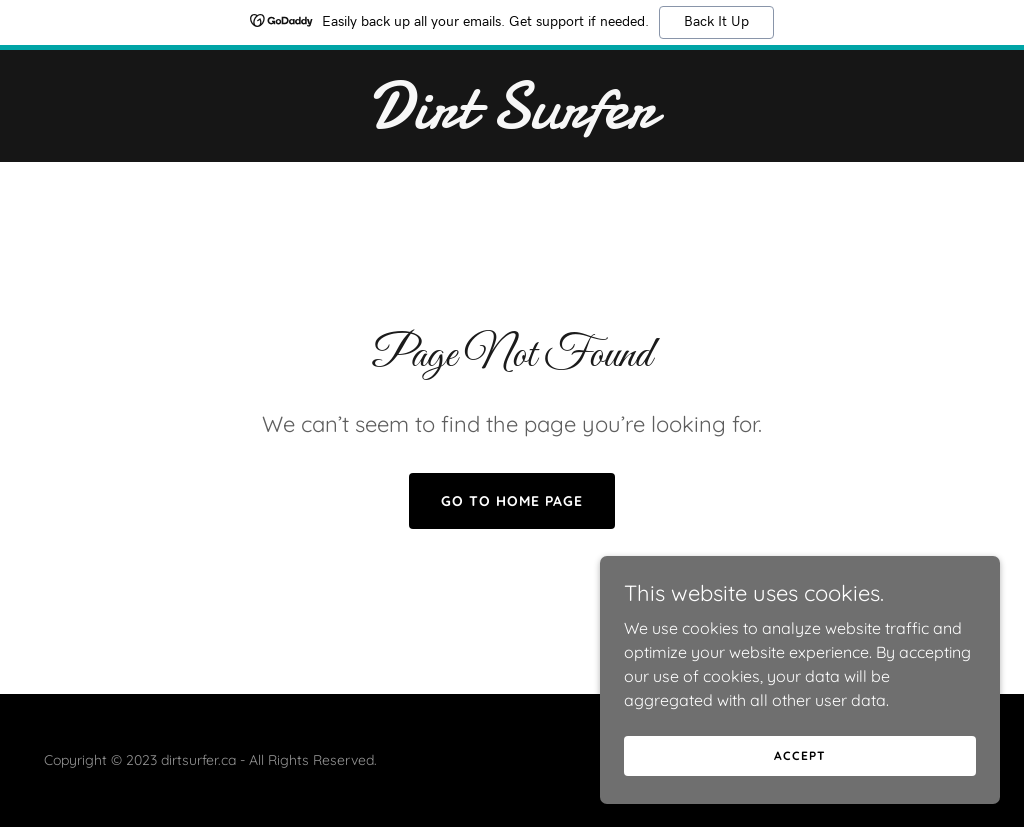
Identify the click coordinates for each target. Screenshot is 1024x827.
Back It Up (716, 22)
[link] (511, 122)
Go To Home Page (512, 501)
